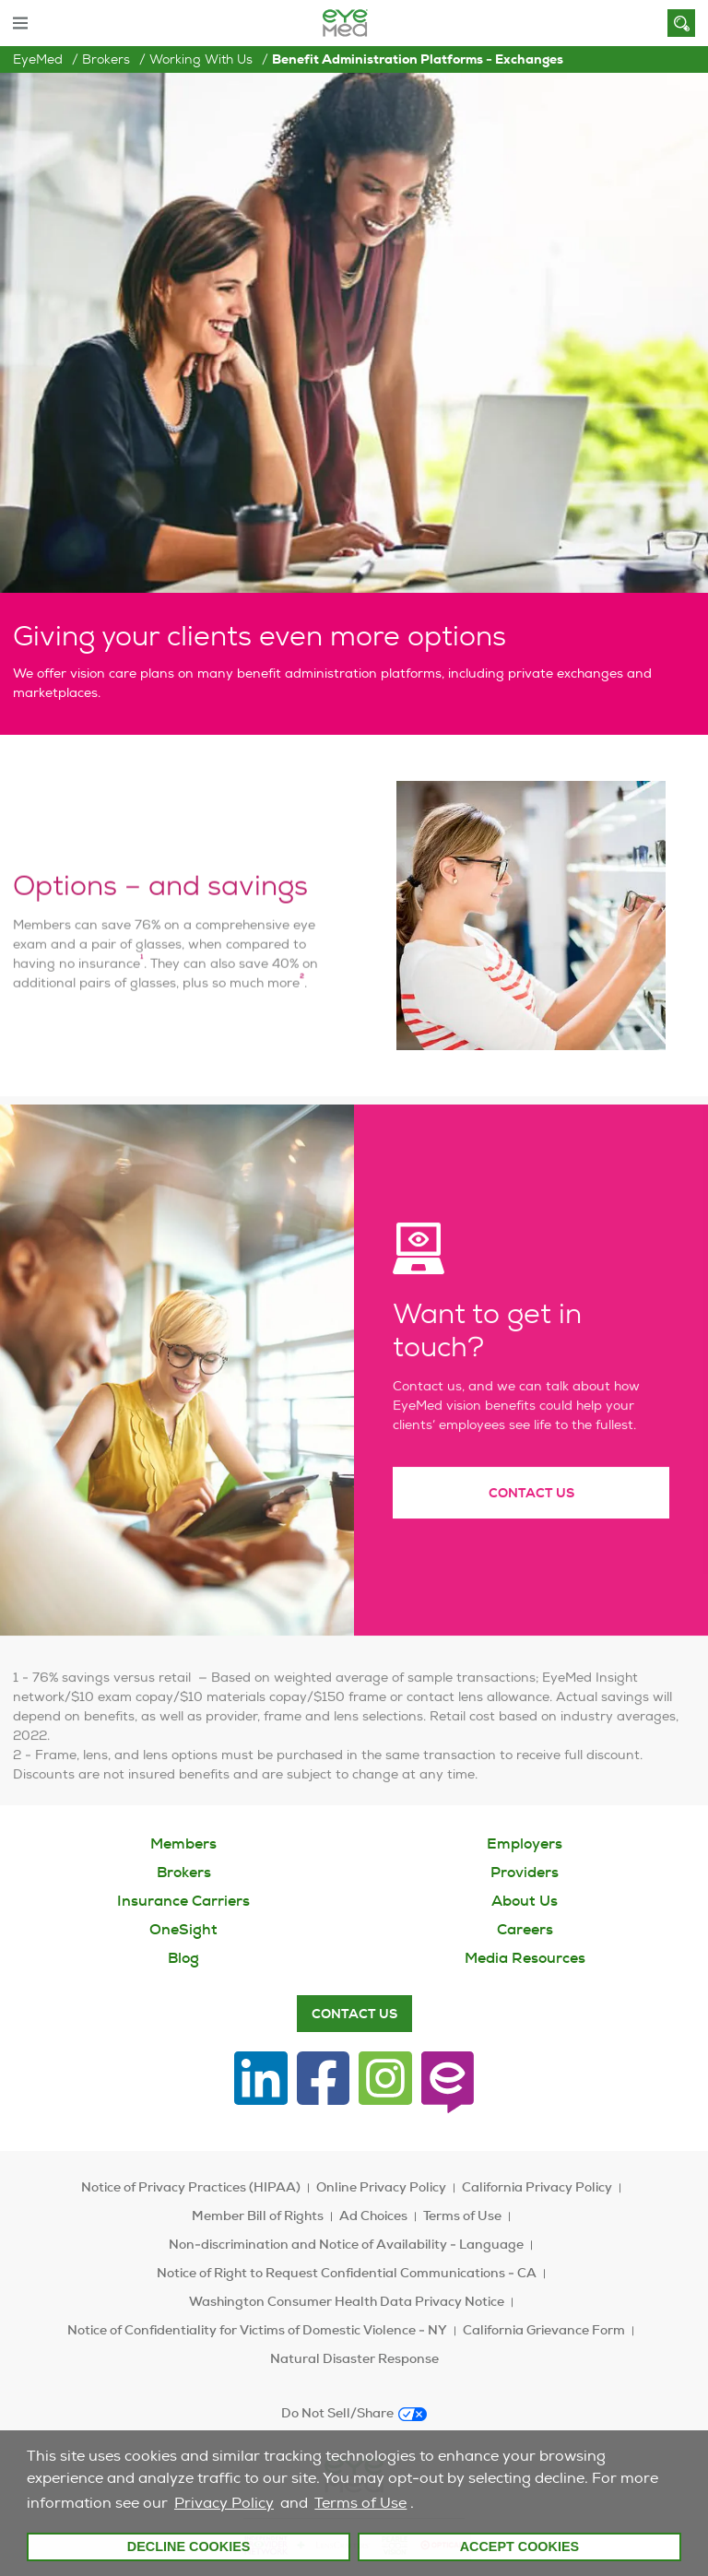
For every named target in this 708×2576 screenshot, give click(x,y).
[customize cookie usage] (422, 2507)
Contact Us (531, 1522)
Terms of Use (360, 2502)
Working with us (201, 59)
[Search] (681, 23)
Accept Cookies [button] (520, 2546)
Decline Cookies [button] (189, 2546)
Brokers (106, 59)
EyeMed (38, 59)
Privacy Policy (224, 2502)
